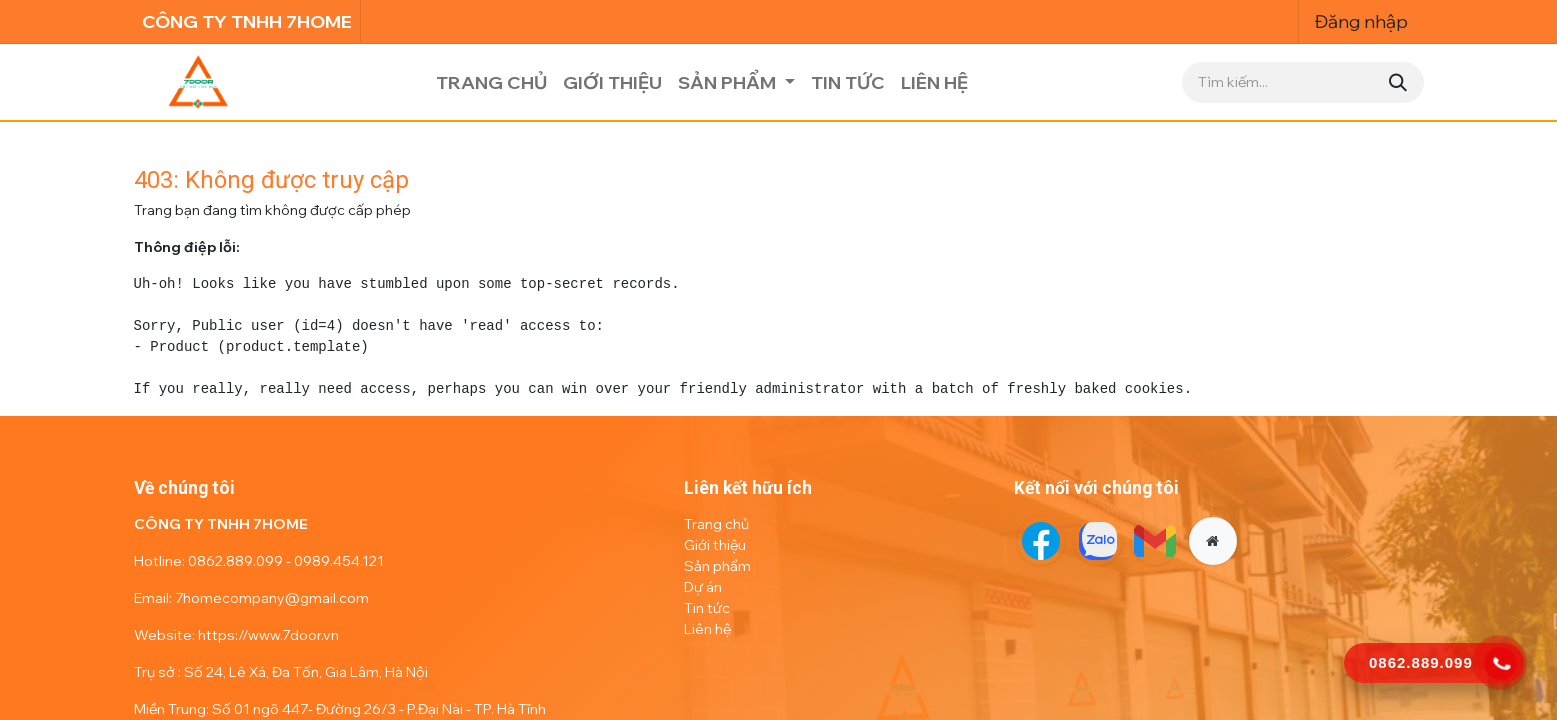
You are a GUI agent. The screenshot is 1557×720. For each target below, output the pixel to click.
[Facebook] (1041, 541)
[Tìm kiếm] (1398, 82)
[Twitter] (1098, 541)
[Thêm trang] (1213, 541)
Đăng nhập (1361, 21)
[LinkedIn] (1155, 541)
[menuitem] (491, 82)
